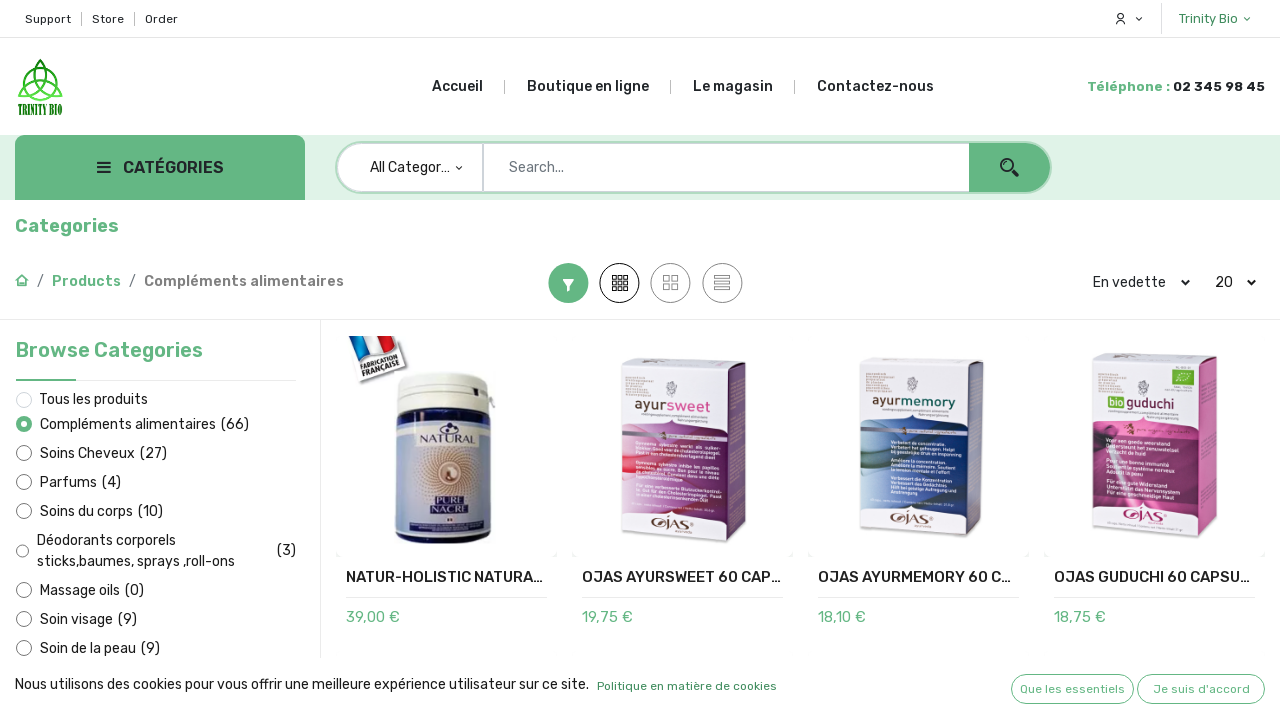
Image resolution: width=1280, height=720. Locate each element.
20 (1224, 282)
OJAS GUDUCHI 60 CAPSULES (1154, 577)
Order (161, 19)
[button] (620, 283)
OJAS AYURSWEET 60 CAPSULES (682, 577)
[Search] (1009, 167)
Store (108, 19)
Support (48, 19)
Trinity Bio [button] (1210, 18)
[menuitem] (469, 87)
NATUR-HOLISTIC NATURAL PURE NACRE (446, 577)
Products (86, 281)
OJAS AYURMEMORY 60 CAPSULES (918, 577)
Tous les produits (93, 399)
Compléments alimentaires (244, 281)
